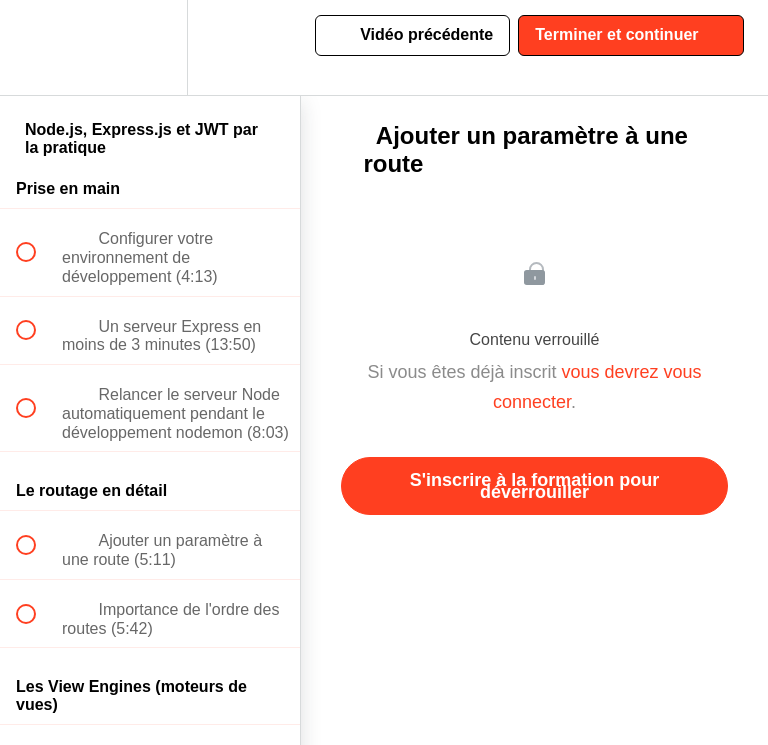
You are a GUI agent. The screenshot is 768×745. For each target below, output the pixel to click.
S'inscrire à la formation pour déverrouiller (534, 486)
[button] (37, 47)
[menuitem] (150, 47)
